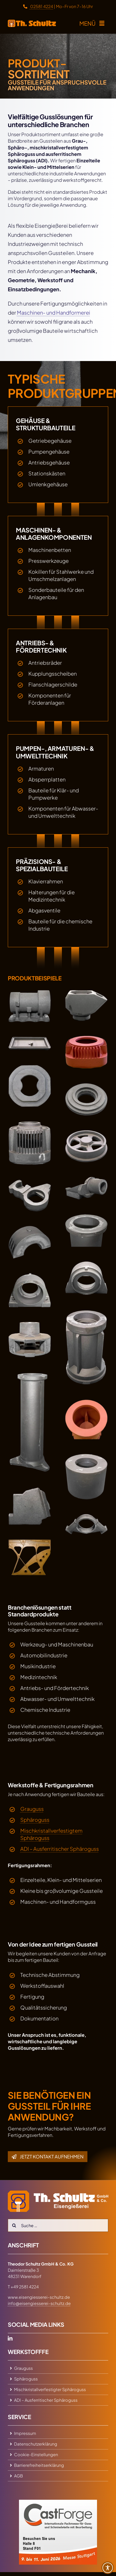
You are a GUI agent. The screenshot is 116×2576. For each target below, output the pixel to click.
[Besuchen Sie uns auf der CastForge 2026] (58, 2502)
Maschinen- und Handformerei (53, 312)
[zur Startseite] (32, 23)
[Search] (14, 2225)
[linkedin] (10, 2338)
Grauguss (32, 1808)
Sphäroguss (34, 1819)
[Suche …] (58, 2225)
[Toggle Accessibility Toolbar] (107, 2567)
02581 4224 (38, 6)
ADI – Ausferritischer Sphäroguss (59, 1848)
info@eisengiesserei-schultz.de (39, 2303)
